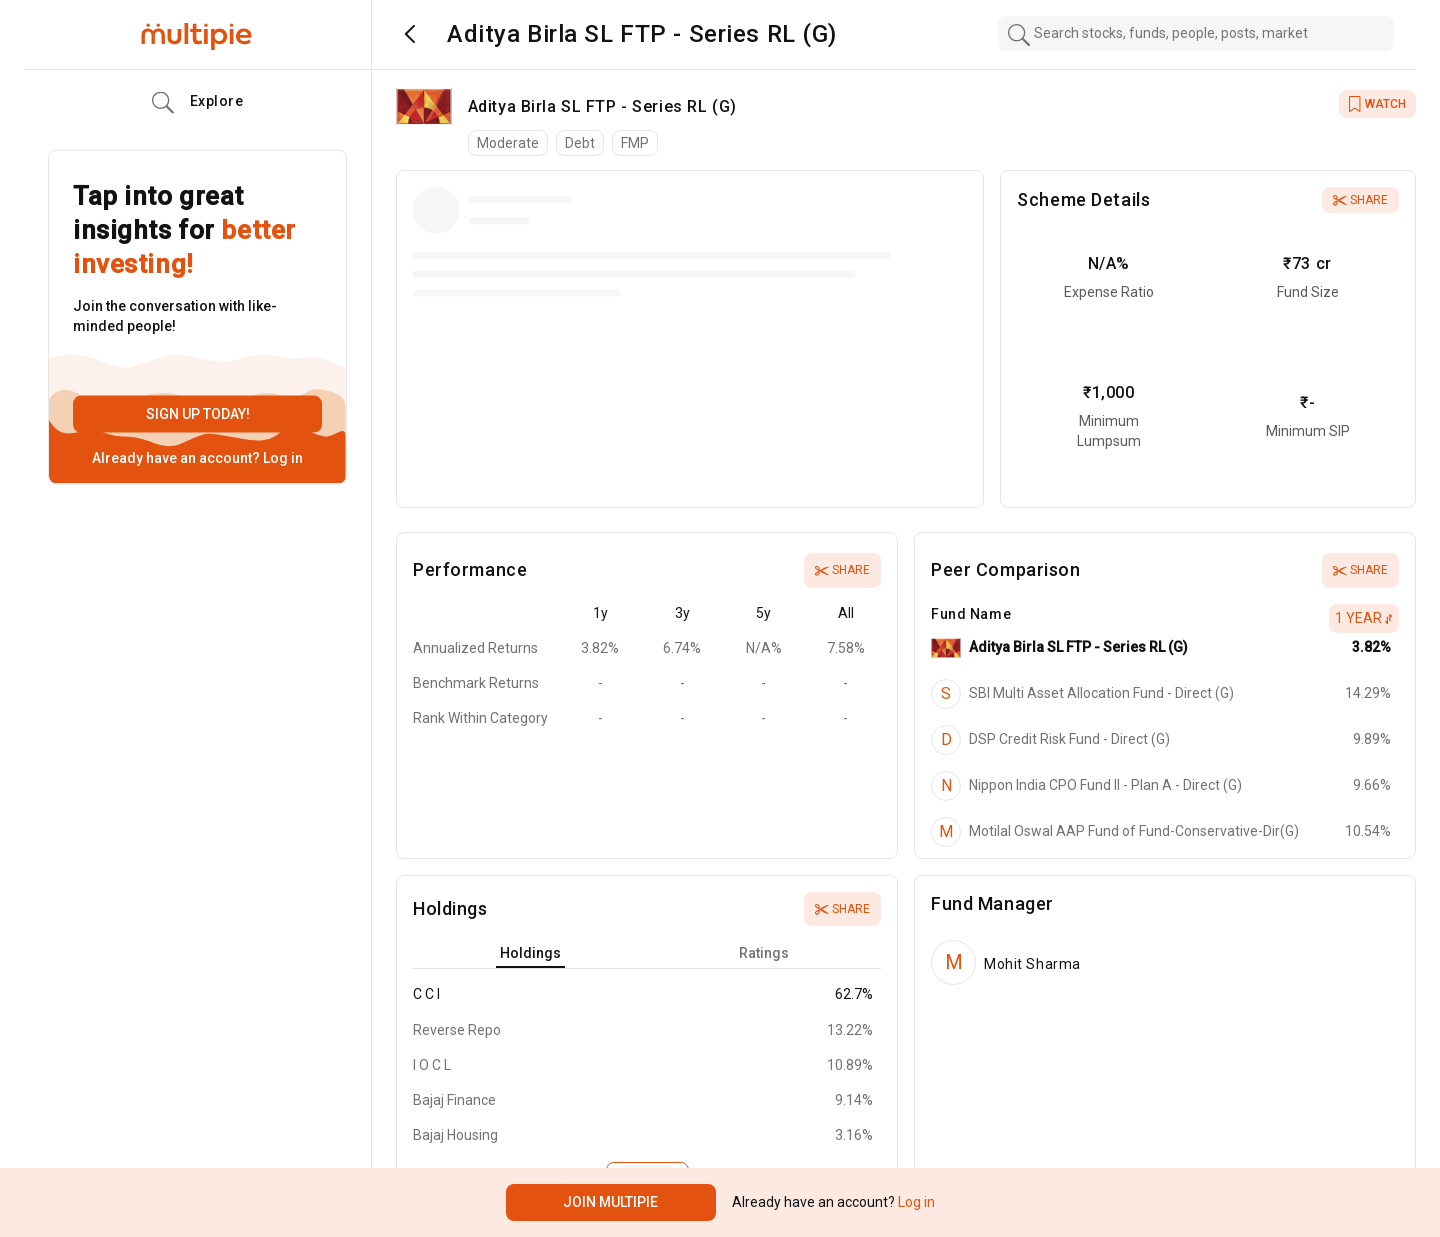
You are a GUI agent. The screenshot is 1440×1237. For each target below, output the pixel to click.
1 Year (1364, 618)
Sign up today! (198, 414)
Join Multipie (610, 1202)
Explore (198, 103)
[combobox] (1196, 33)
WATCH (1377, 104)
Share (1360, 200)
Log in (281, 458)
